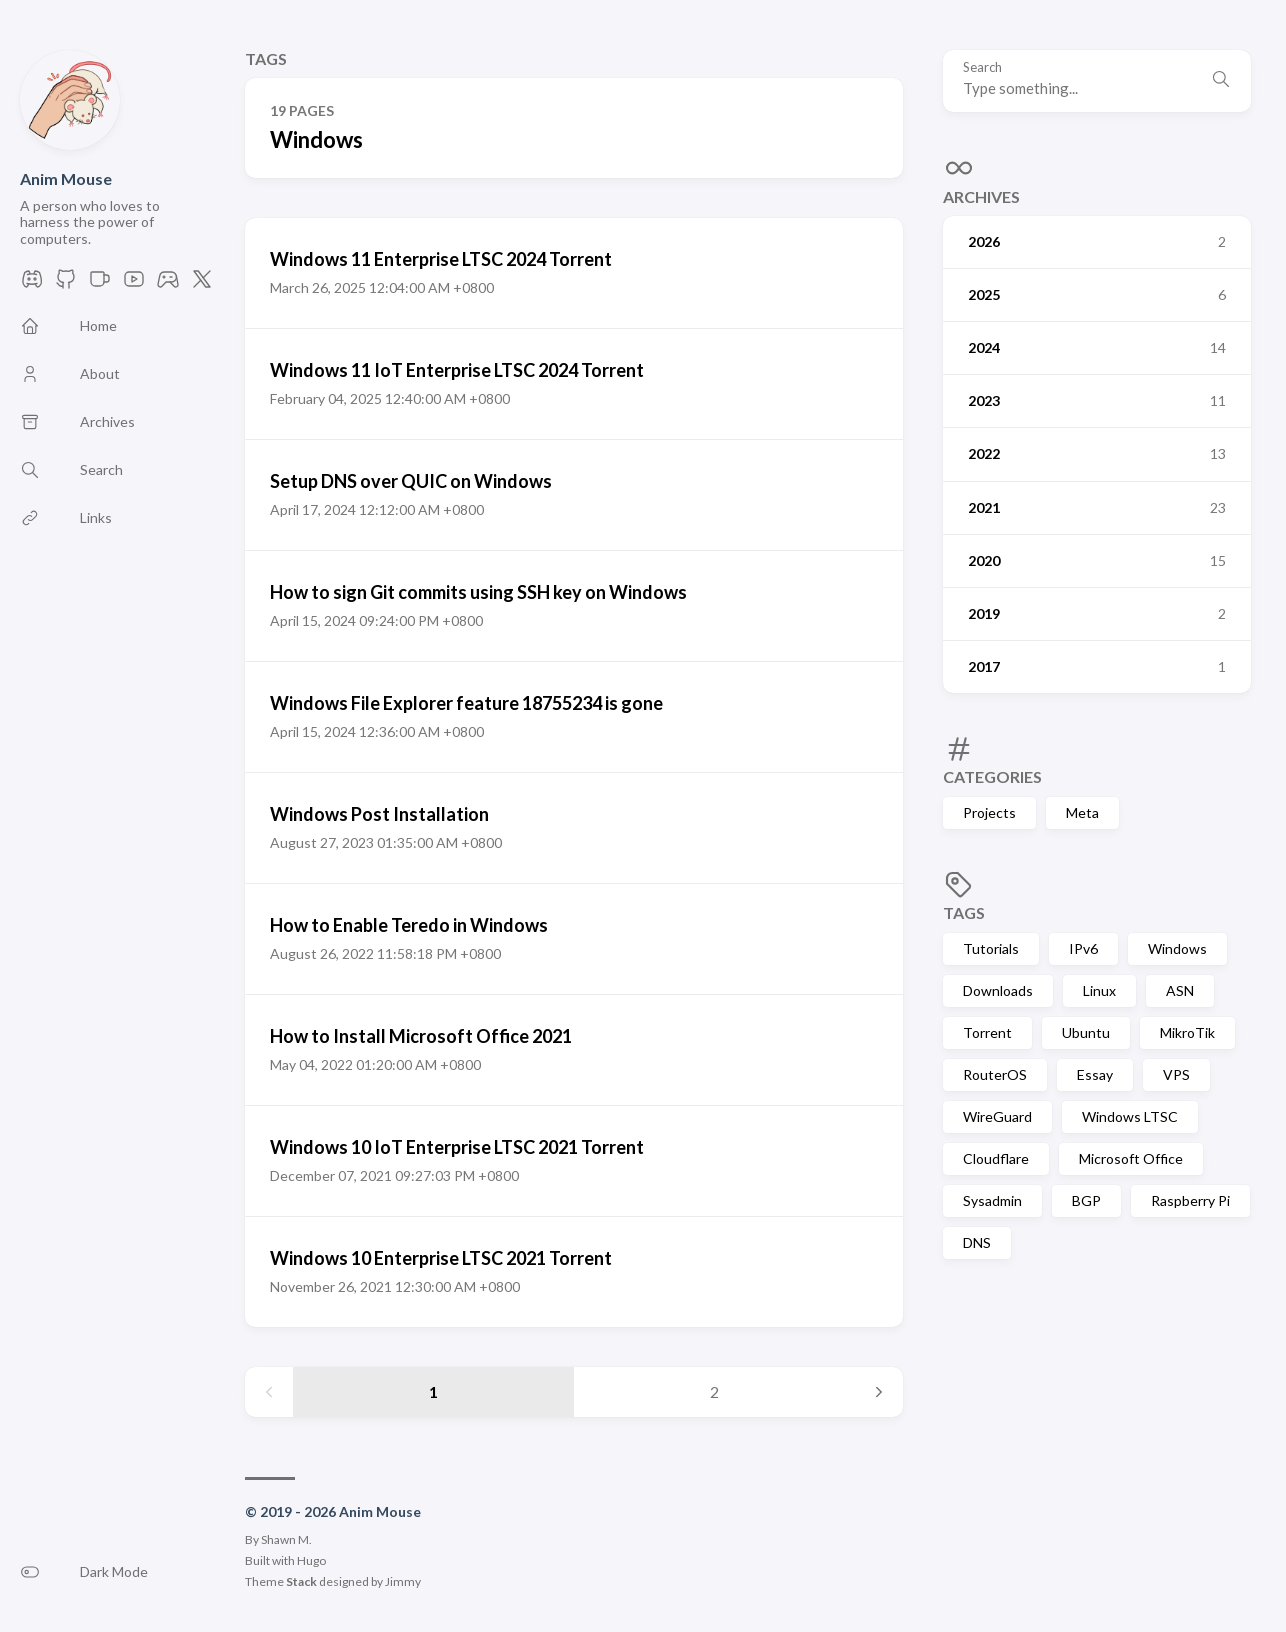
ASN (1180, 990)
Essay (1095, 1074)
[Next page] (879, 1392)
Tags (964, 912)
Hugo (311, 1560)
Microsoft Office (1131, 1158)
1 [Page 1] (433, 1391)
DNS (977, 1242)
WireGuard (997, 1116)
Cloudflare (996, 1158)
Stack (301, 1581)
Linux (1099, 990)
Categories (992, 776)
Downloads (998, 990)
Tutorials (991, 948)
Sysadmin (992, 1200)
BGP (1086, 1200)
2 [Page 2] (714, 1391)
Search (982, 67)
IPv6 (1083, 948)
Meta (1082, 812)
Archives (981, 196)
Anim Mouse (66, 178)
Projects (989, 812)
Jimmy (403, 1581)
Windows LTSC (1130, 1116)
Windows (1177, 948)
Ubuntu (1086, 1032)
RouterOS (995, 1074)
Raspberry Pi (1190, 1200)
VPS (1176, 1074)
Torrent (987, 1032)
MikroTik (1187, 1032)
